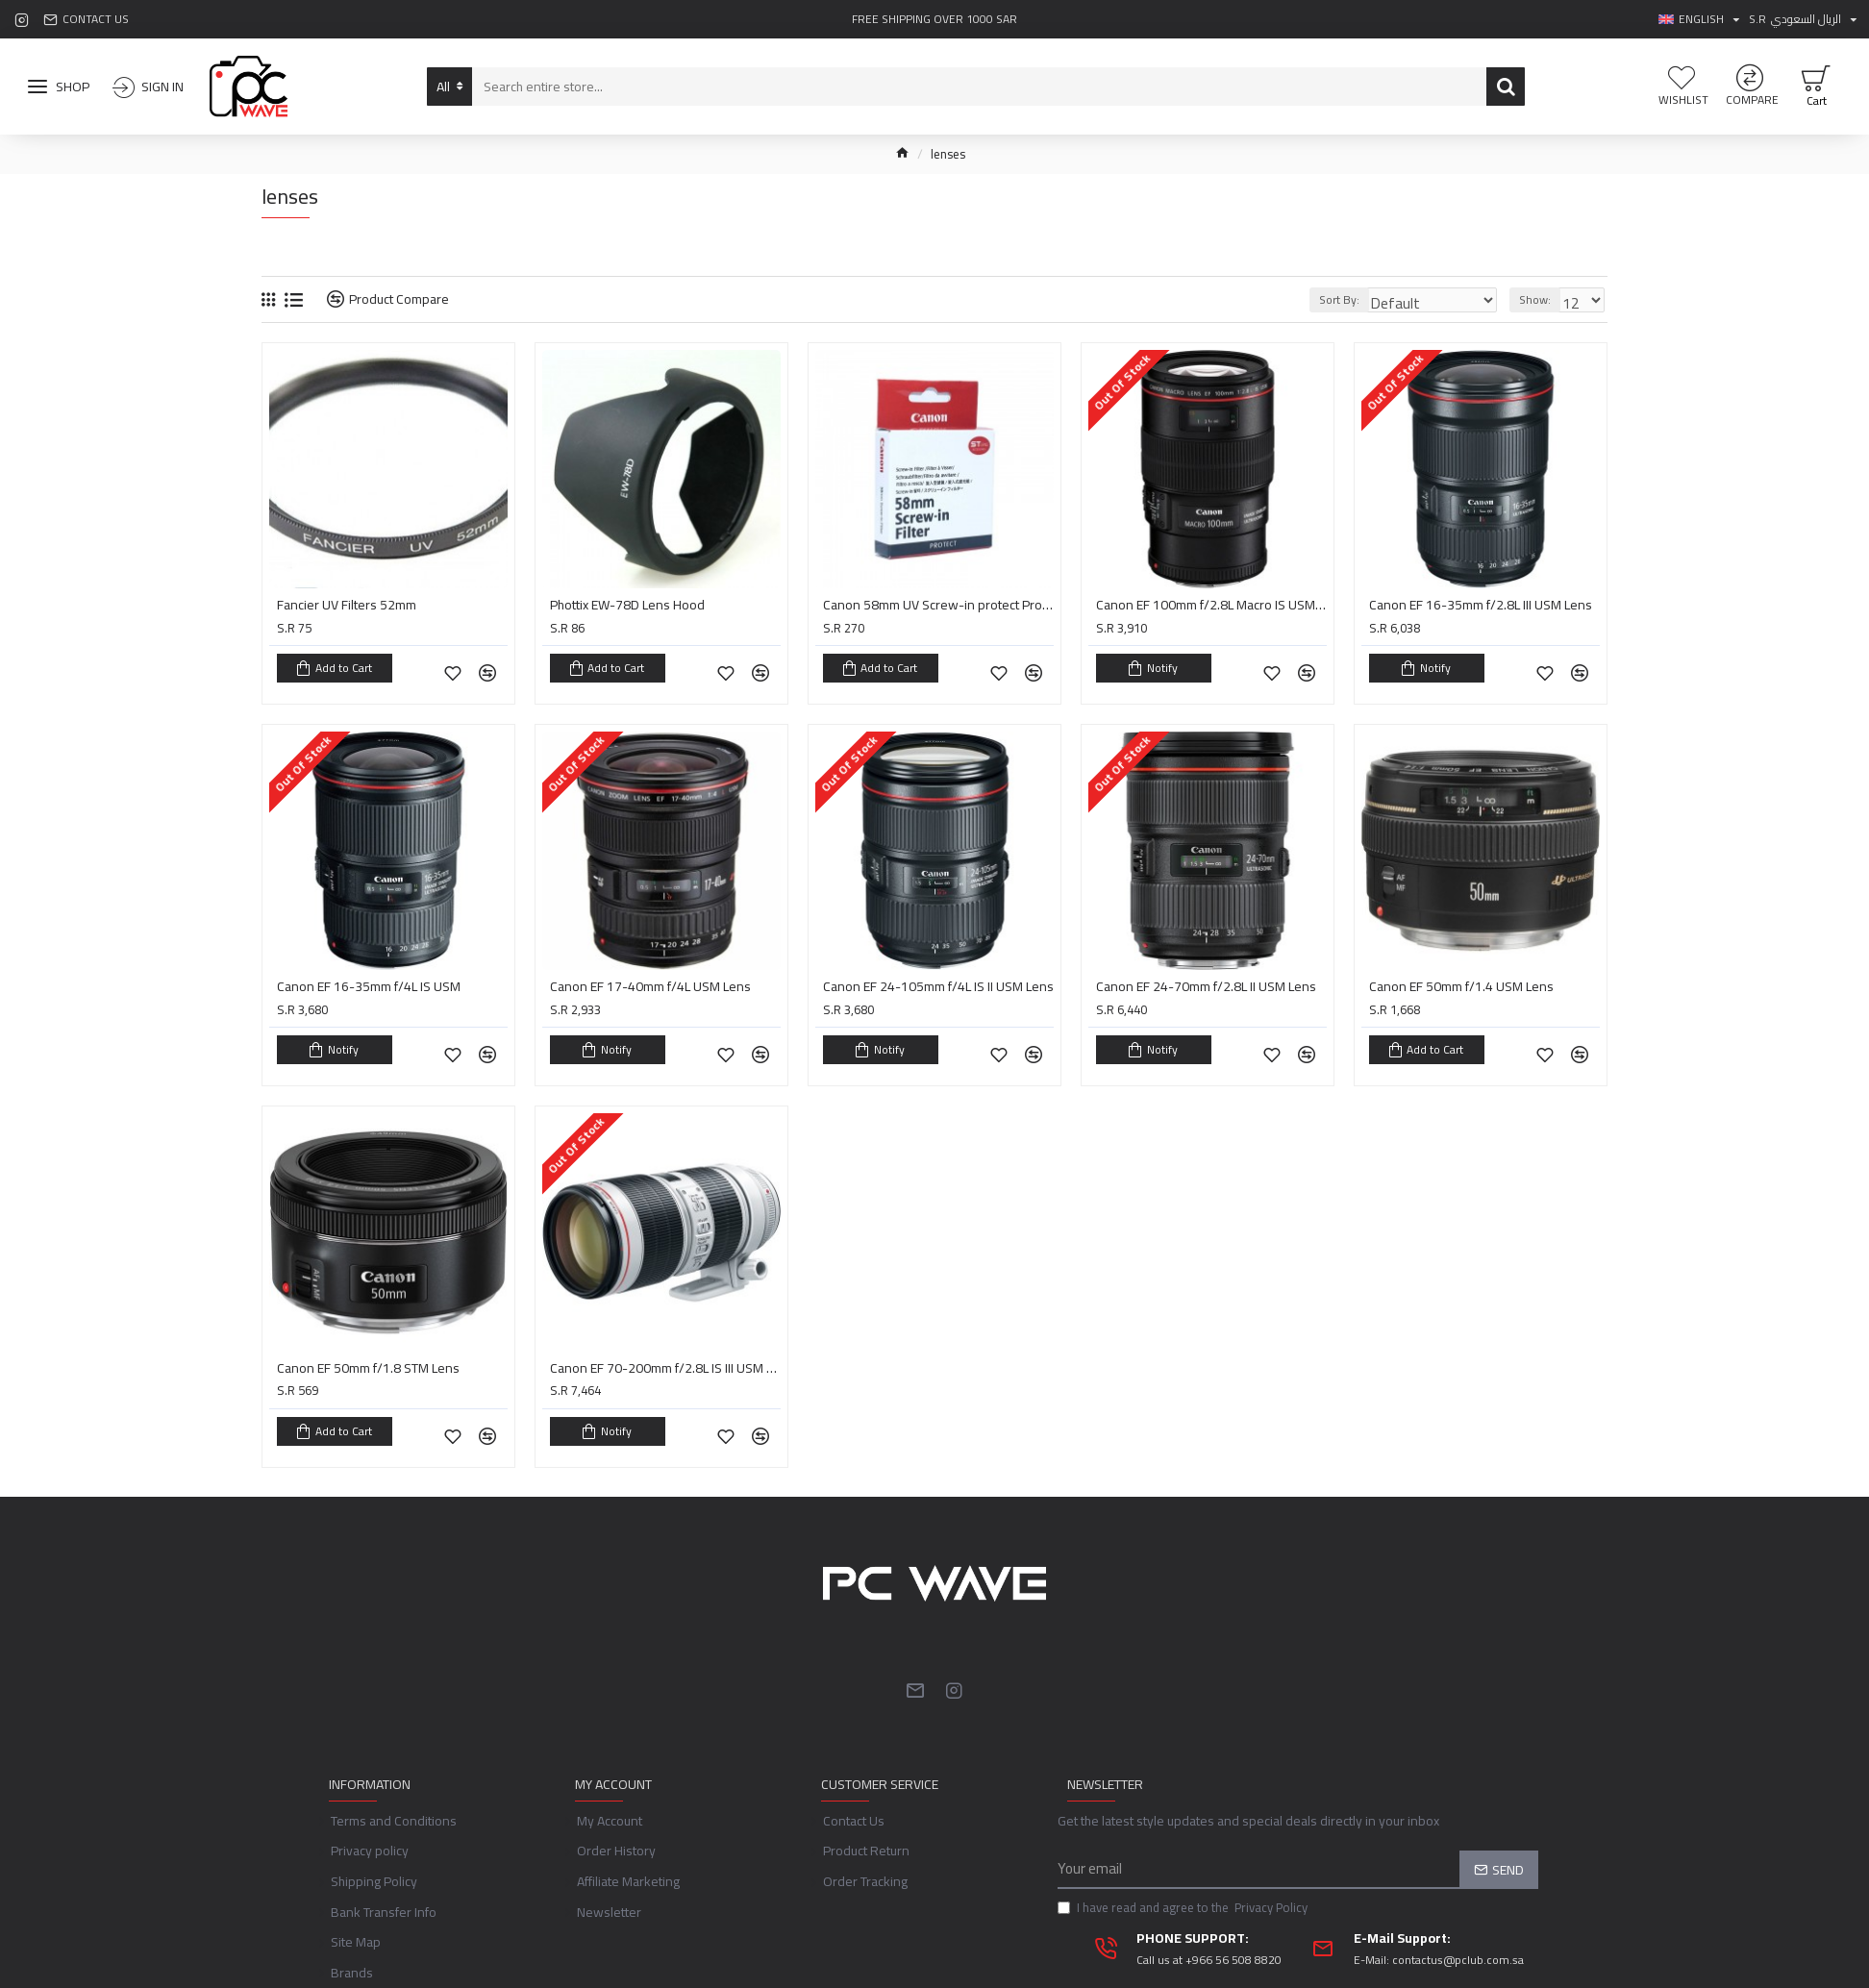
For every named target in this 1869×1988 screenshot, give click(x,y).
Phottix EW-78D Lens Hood (627, 604)
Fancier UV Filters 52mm (346, 604)
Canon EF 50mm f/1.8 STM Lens (368, 1348)
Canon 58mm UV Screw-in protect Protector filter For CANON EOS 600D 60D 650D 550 (938, 604)
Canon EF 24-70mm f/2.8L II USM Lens (1206, 976)
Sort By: (1361, 299)
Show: (1541, 299)
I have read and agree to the (1184, 1878)
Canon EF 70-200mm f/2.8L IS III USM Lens (665, 1348)
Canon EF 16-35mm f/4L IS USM (369, 976)
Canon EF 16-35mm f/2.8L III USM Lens (1480, 604)
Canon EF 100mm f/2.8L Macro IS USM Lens (1211, 604)
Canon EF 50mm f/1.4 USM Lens (1461, 976)
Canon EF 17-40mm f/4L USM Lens (650, 976)
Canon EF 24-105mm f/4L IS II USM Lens (938, 976)
